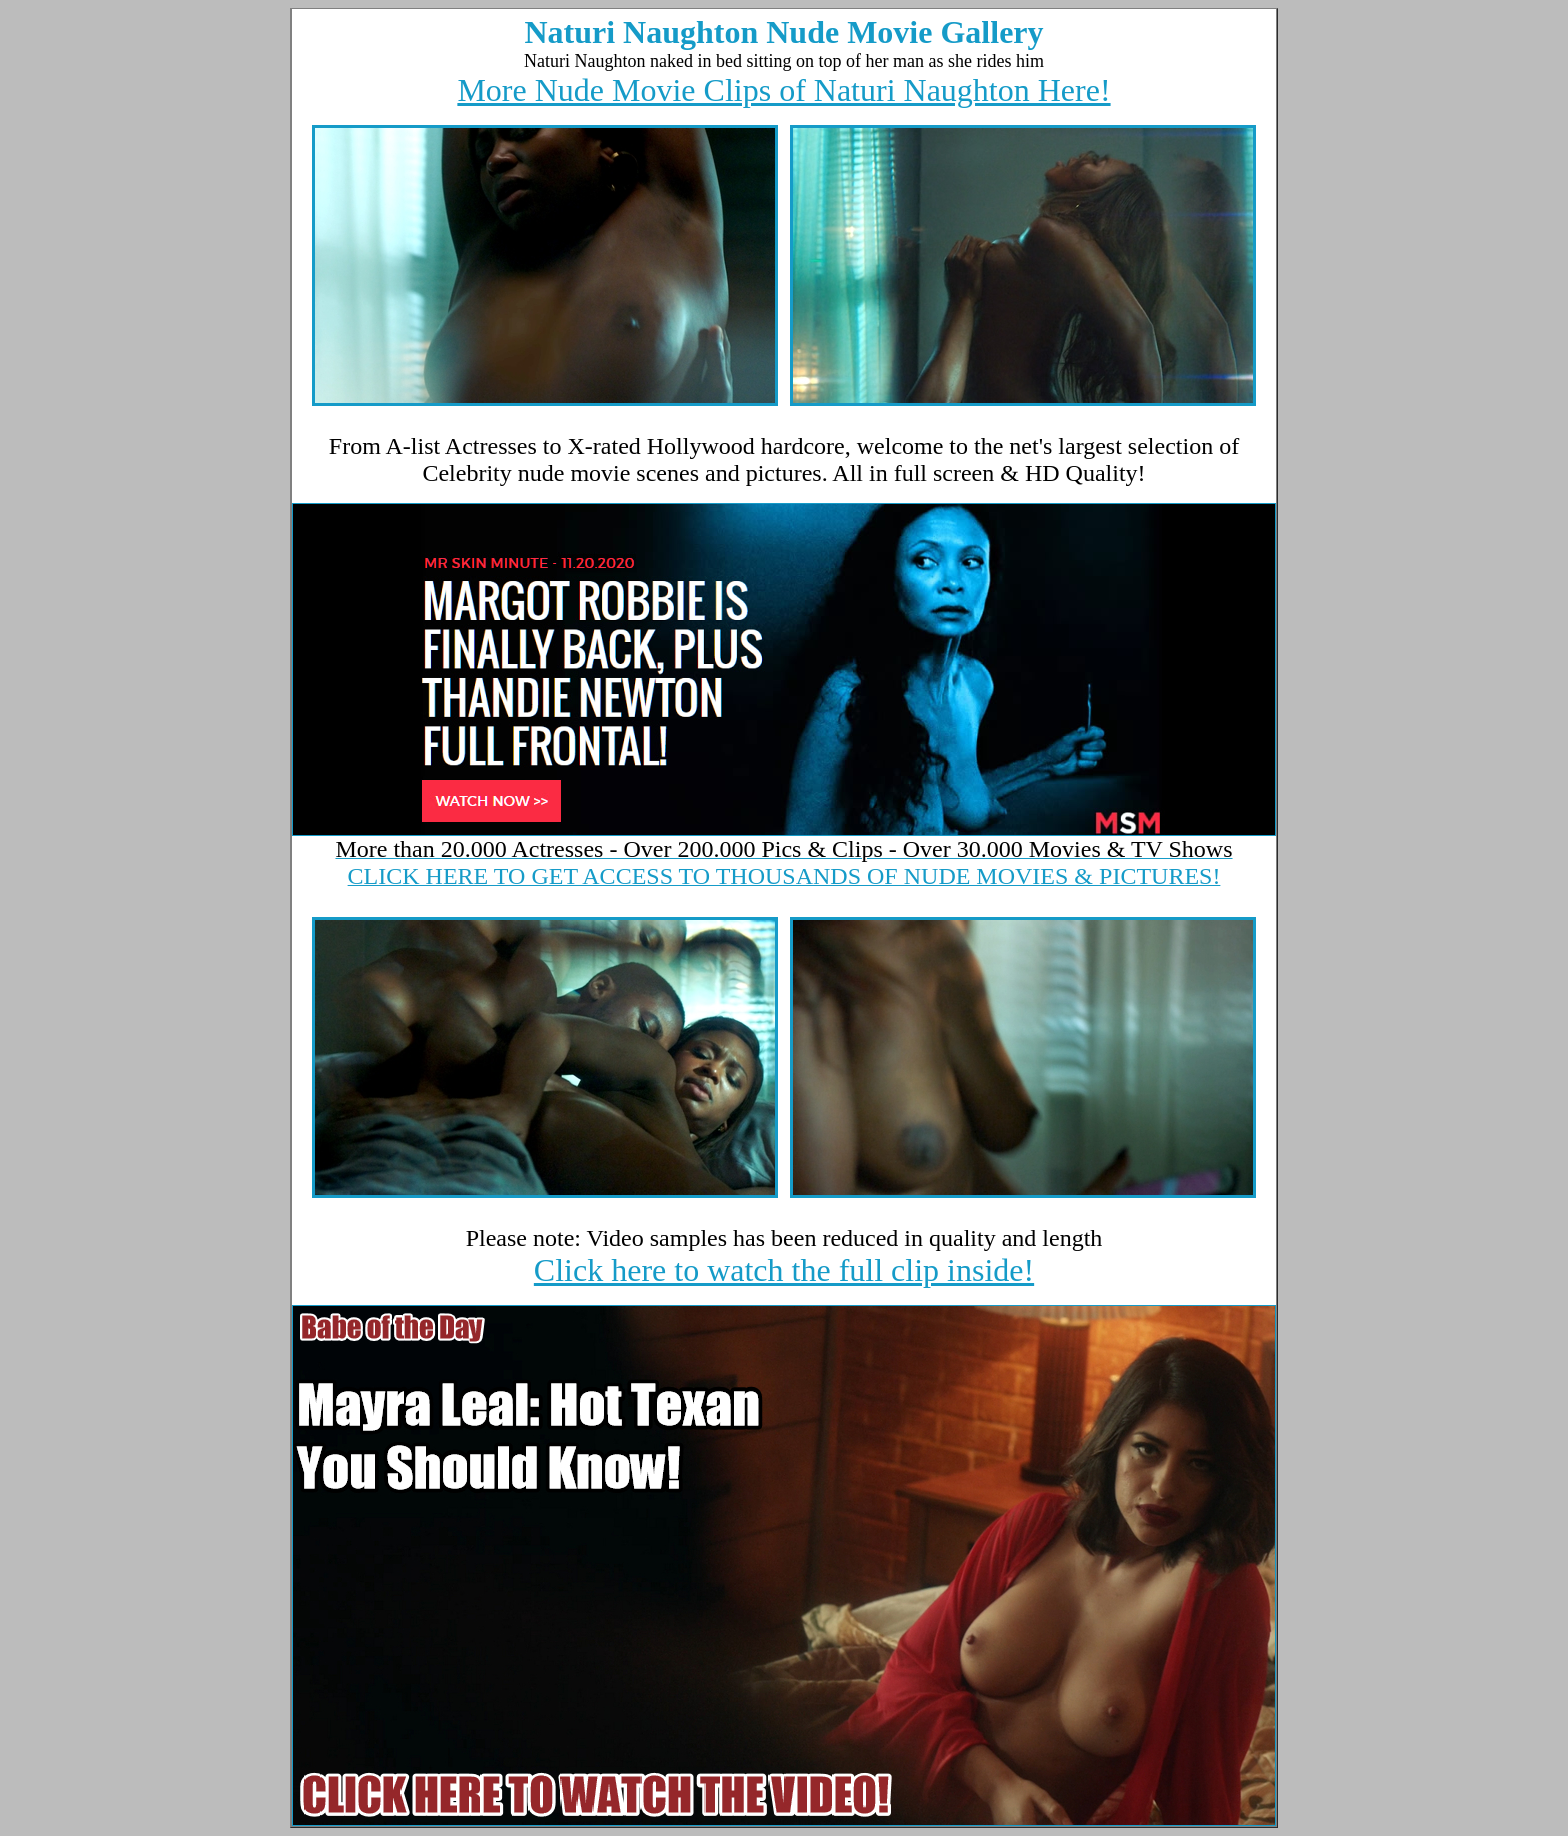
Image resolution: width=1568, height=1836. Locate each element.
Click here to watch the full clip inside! (784, 1270)
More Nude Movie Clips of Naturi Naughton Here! (783, 90)
